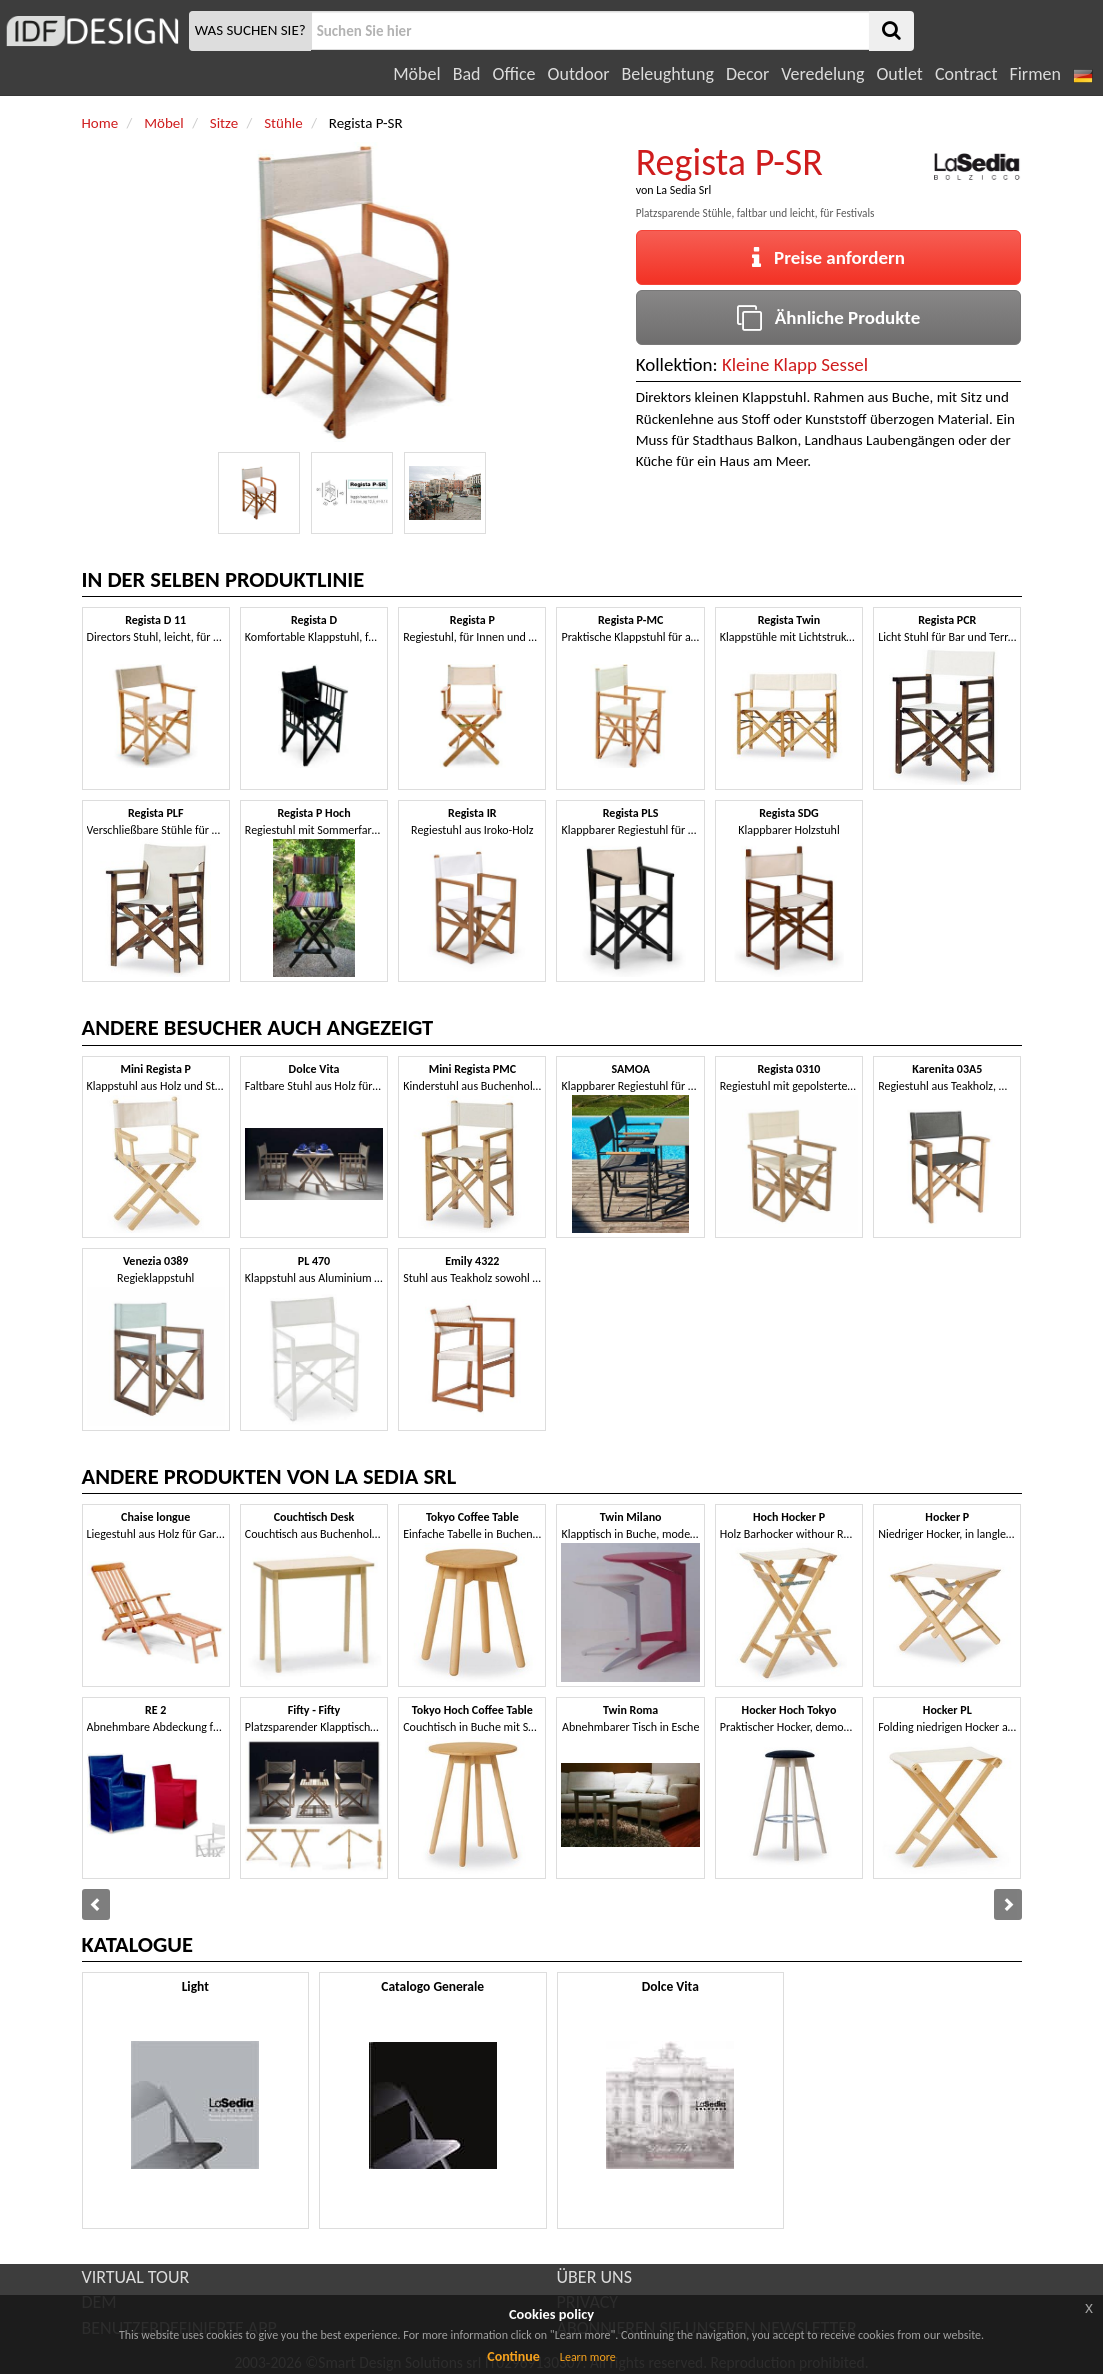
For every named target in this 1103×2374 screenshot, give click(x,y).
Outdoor (579, 74)
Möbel (416, 74)
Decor (747, 74)
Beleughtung (667, 74)
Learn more (588, 2357)
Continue (513, 2356)
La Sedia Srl (683, 190)
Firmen (1034, 74)
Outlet (899, 74)
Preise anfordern (828, 257)
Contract (966, 74)
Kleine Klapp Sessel (795, 364)
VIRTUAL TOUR (136, 2277)
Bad (467, 74)
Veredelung (822, 74)
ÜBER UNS (594, 2277)
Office (514, 74)
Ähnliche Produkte (828, 317)
